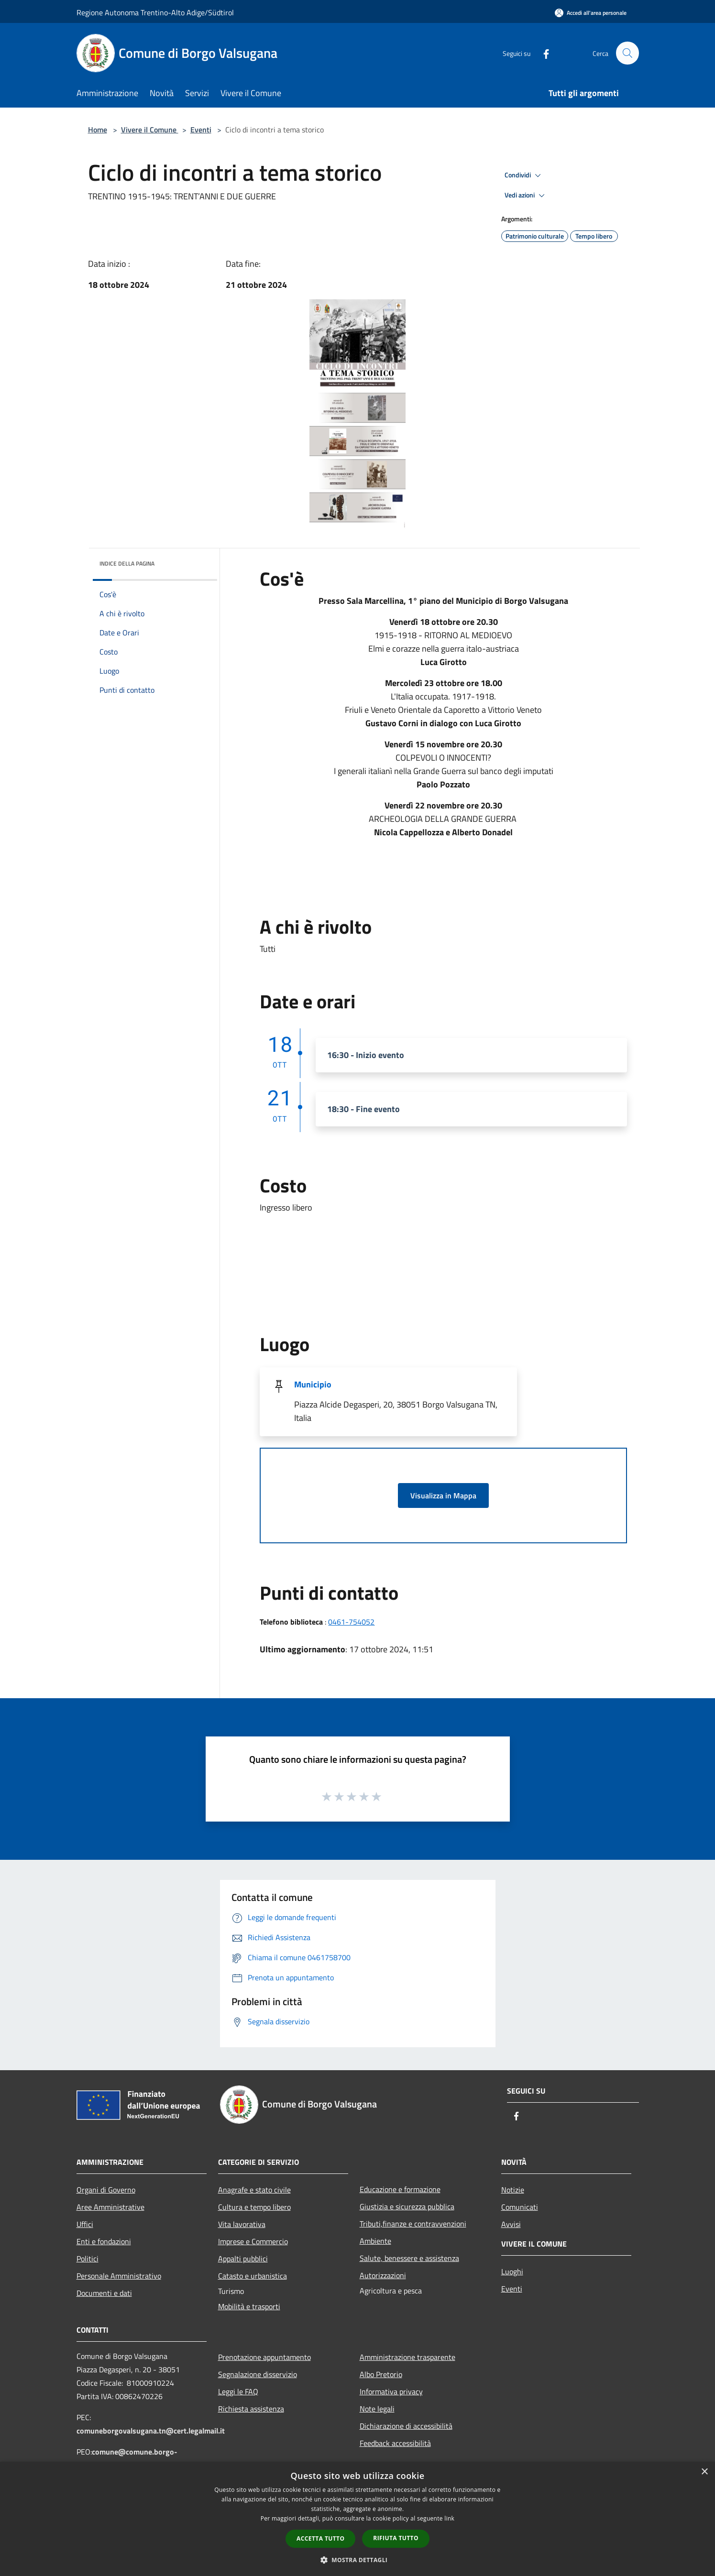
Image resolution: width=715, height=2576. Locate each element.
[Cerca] (627, 53)
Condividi (524, 175)
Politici (88, 2258)
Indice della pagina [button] (126, 563)
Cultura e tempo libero (254, 2207)
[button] (358, 2560)
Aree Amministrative (110, 2207)
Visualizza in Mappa (443, 1495)
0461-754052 (351, 1621)
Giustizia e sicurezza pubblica (407, 2206)
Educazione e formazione (400, 2189)
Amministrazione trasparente (407, 2357)
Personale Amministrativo (119, 2275)
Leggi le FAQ (238, 2391)
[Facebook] (542, 52)
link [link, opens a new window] (449, 2518)
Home (97, 129)
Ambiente (375, 2241)
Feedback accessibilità (395, 2443)
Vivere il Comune (149, 129)
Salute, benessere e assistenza (409, 2258)
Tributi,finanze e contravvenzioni (413, 2223)
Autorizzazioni (383, 2275)
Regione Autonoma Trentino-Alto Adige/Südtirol (155, 12)
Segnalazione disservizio (257, 2374)
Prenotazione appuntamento (264, 2357)
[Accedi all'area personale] (590, 12)
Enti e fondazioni (104, 2241)
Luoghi (512, 2271)
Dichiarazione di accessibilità (406, 2426)
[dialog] (357, 2519)
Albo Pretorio (381, 2374)
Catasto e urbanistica (252, 2275)
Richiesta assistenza (251, 2408)
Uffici (85, 2224)
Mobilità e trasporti (249, 2306)
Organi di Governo (106, 2189)
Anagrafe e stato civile (254, 2189)
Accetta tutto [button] (320, 2538)
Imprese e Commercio (253, 2241)
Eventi (200, 129)
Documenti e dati (104, 2293)
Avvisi (511, 2224)
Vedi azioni (526, 195)
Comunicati (519, 2207)
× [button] (704, 2472)
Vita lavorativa (241, 2224)
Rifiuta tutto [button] (395, 2538)
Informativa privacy (391, 2391)
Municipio (312, 1384)
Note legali (377, 2408)
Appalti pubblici (243, 2258)
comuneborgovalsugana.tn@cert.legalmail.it (151, 2430)
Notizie (512, 2189)
